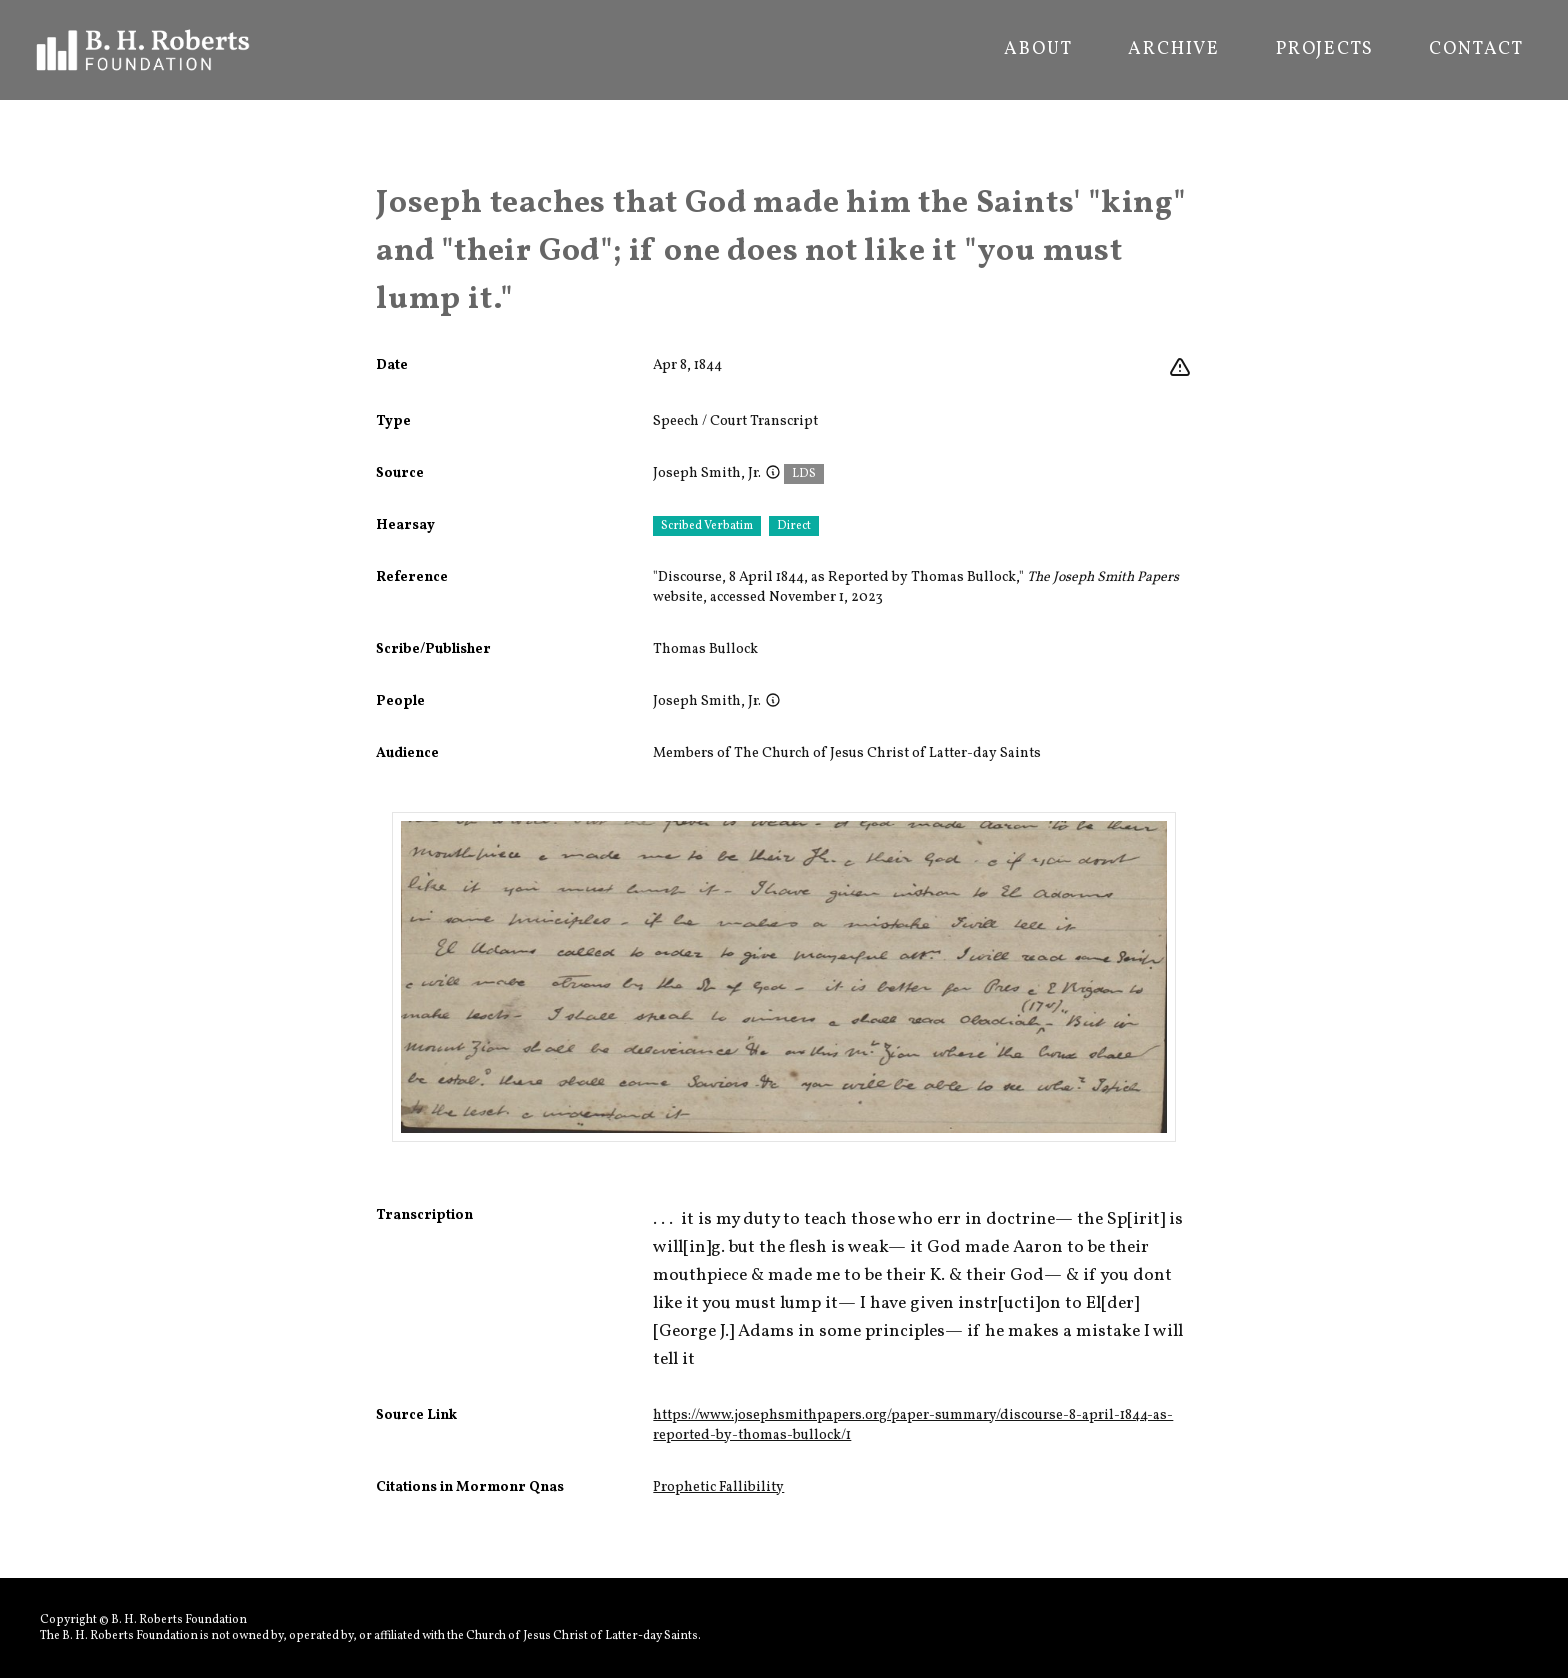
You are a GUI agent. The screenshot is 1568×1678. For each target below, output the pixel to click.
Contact (1476, 50)
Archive (1174, 50)
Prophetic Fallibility (718, 1487)
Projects (1324, 50)
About (1038, 50)
